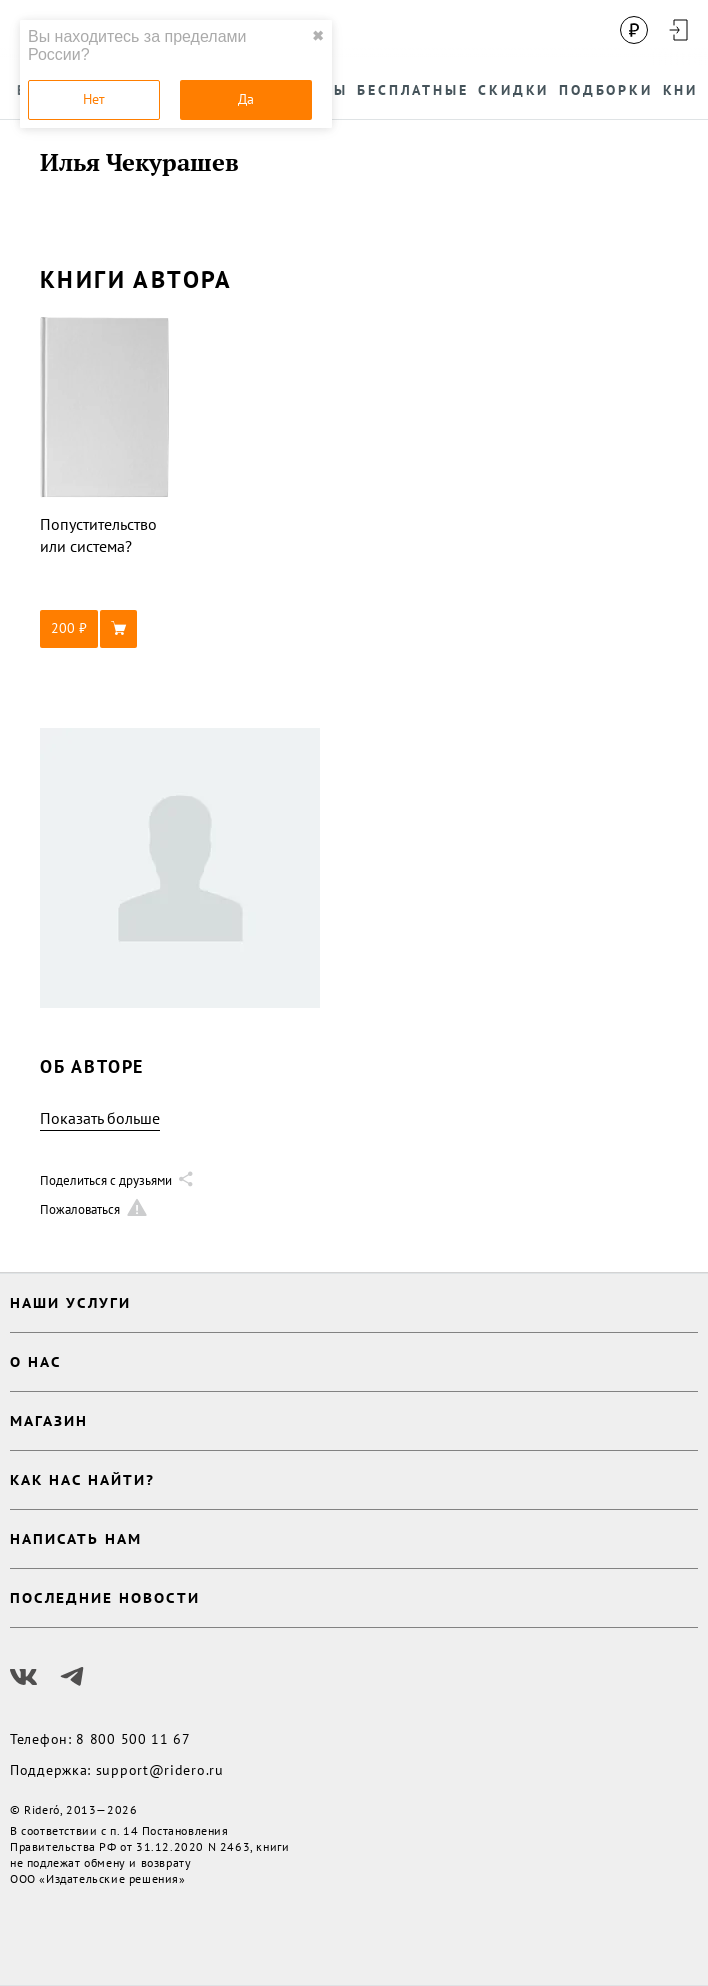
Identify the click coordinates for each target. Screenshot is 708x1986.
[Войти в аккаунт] (678, 30)
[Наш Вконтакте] (24, 1677)
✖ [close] (318, 36)
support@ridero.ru (160, 1770)
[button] (105, 629)
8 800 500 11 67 (133, 1739)
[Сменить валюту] (634, 30)
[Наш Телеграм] (72, 1677)
